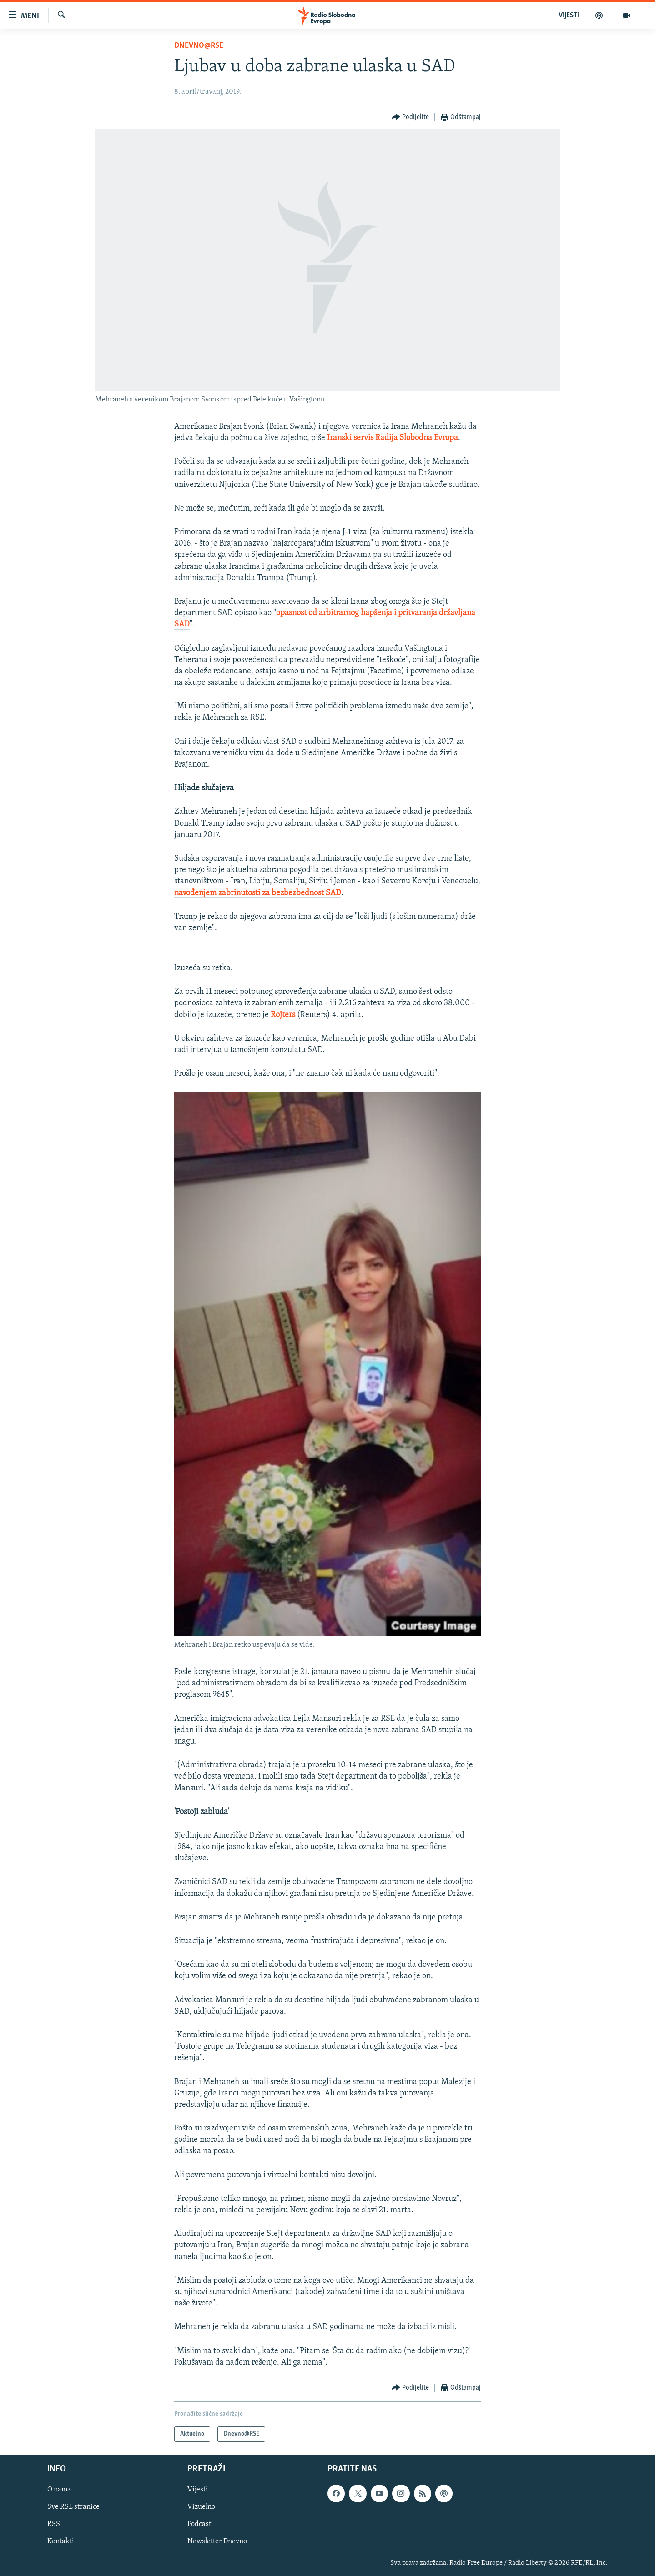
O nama (59, 2489)
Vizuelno (201, 2507)
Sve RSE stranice (73, 2507)
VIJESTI (569, 15)
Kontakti (60, 2542)
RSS (53, 2524)
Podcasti (200, 2524)
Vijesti (197, 2489)
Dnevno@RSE (198, 45)
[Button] (410, 117)
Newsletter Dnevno (217, 2542)
